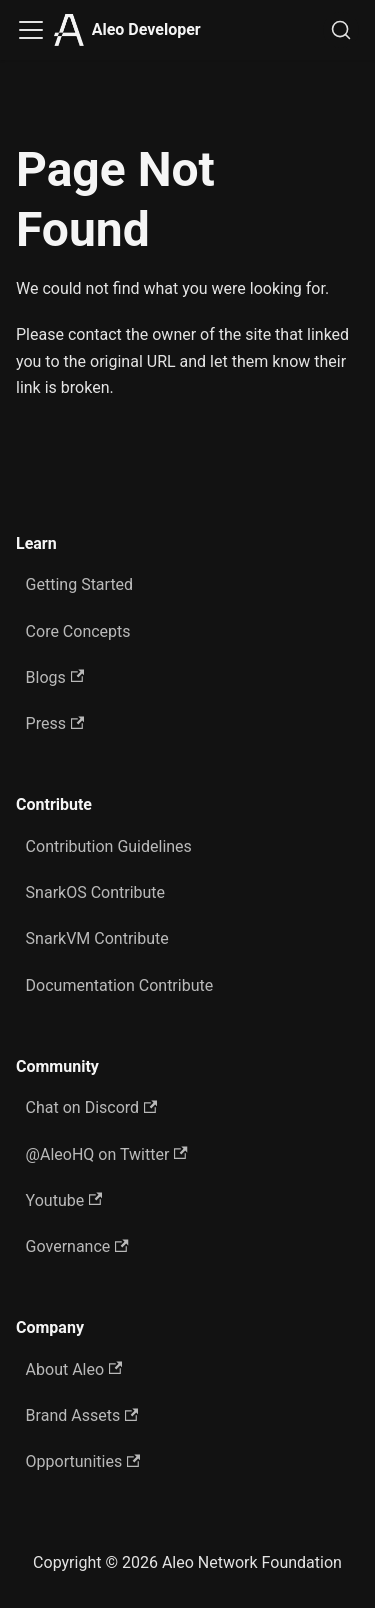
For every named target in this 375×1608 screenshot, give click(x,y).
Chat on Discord (92, 1107)
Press (55, 723)
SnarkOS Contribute (96, 892)
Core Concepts (78, 631)
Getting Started (80, 584)
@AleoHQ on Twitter (107, 1154)
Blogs (55, 677)
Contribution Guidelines (109, 846)
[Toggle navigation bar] (31, 30)
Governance (77, 1246)
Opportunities (83, 1461)
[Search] (341, 30)
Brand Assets (82, 1415)
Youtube (64, 1200)
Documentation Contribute (120, 985)
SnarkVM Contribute (97, 938)
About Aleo (74, 1369)
